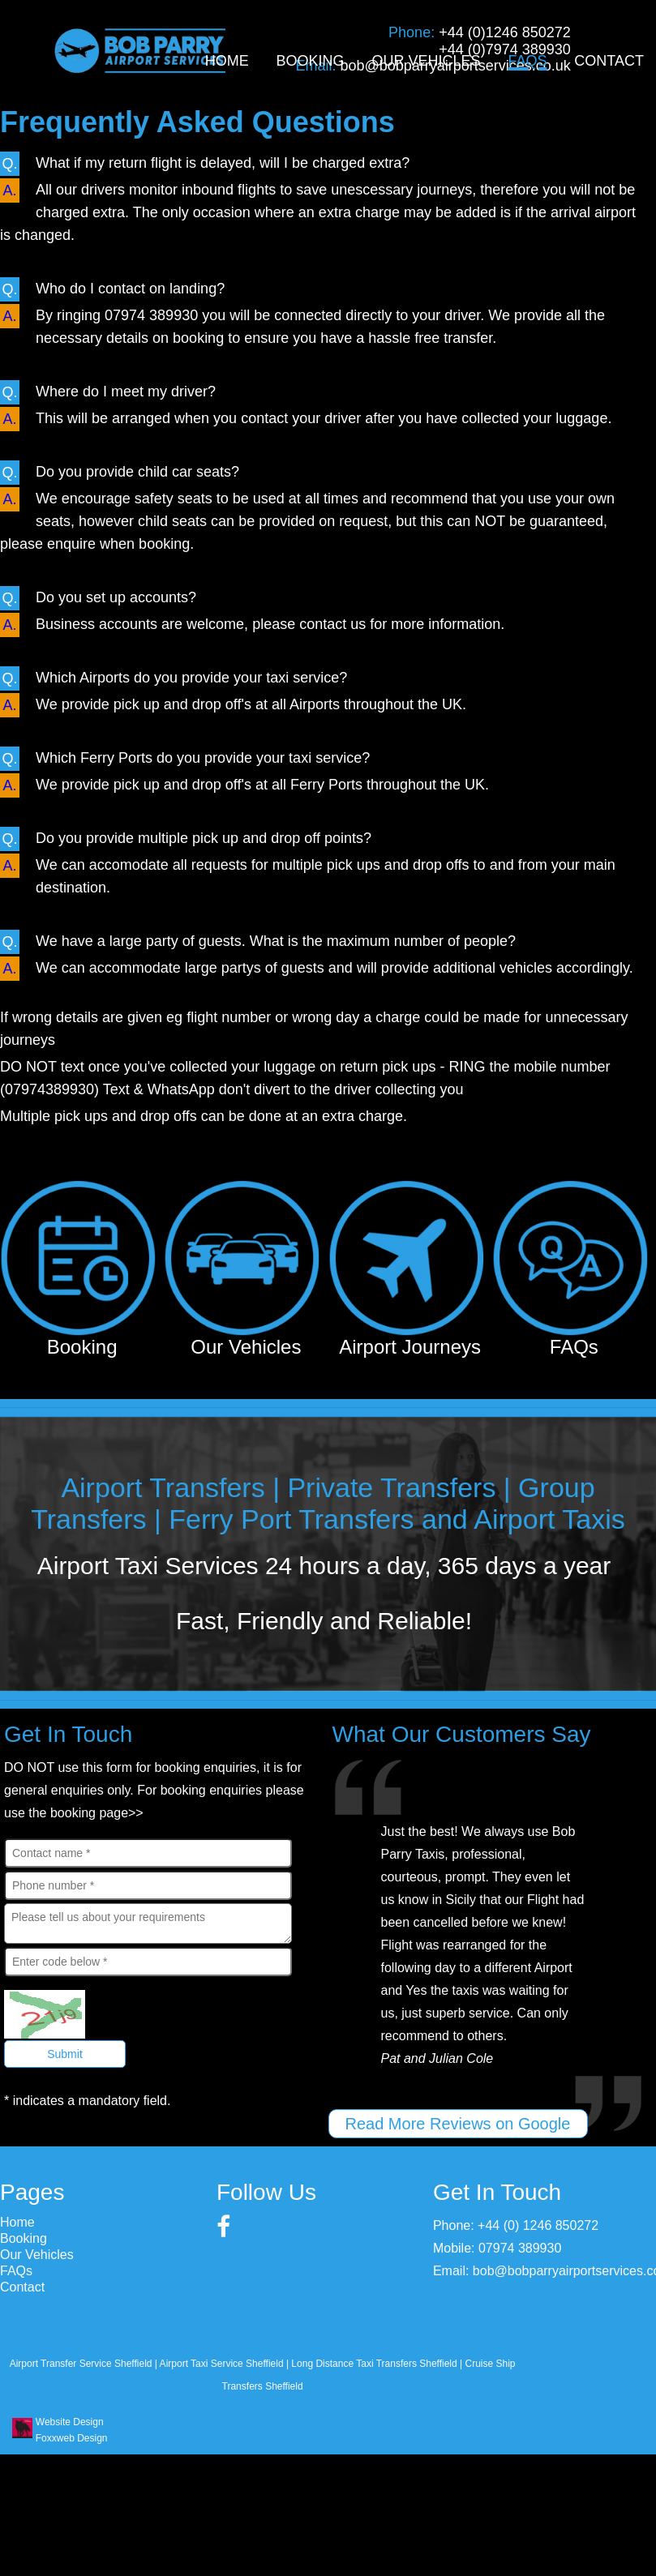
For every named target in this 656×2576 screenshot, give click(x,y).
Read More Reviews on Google (458, 2124)
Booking (311, 61)
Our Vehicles (425, 61)
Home (227, 61)
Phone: (413, 32)
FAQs (527, 61)
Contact (609, 61)
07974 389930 (519, 2248)
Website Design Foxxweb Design (70, 2430)
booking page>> (97, 1813)
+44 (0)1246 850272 (505, 32)
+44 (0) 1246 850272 (538, 2225)
